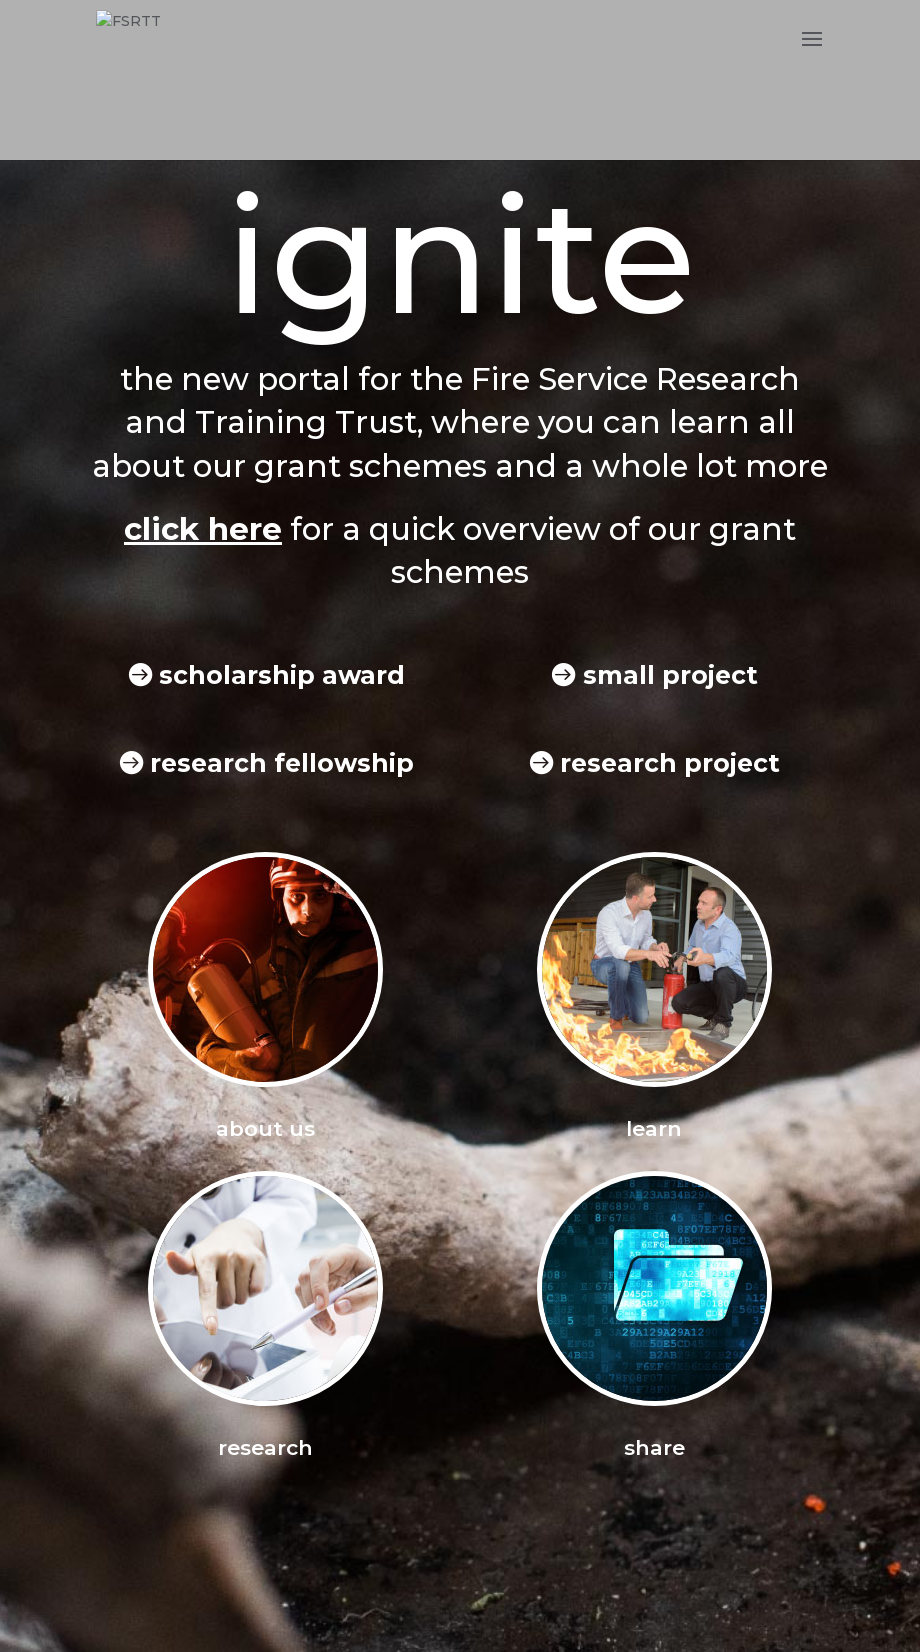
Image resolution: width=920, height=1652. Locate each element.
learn (654, 1128)
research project (670, 763)
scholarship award (282, 675)
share (654, 1447)
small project (670, 675)
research (265, 1447)
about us (265, 1128)
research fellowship (282, 763)
